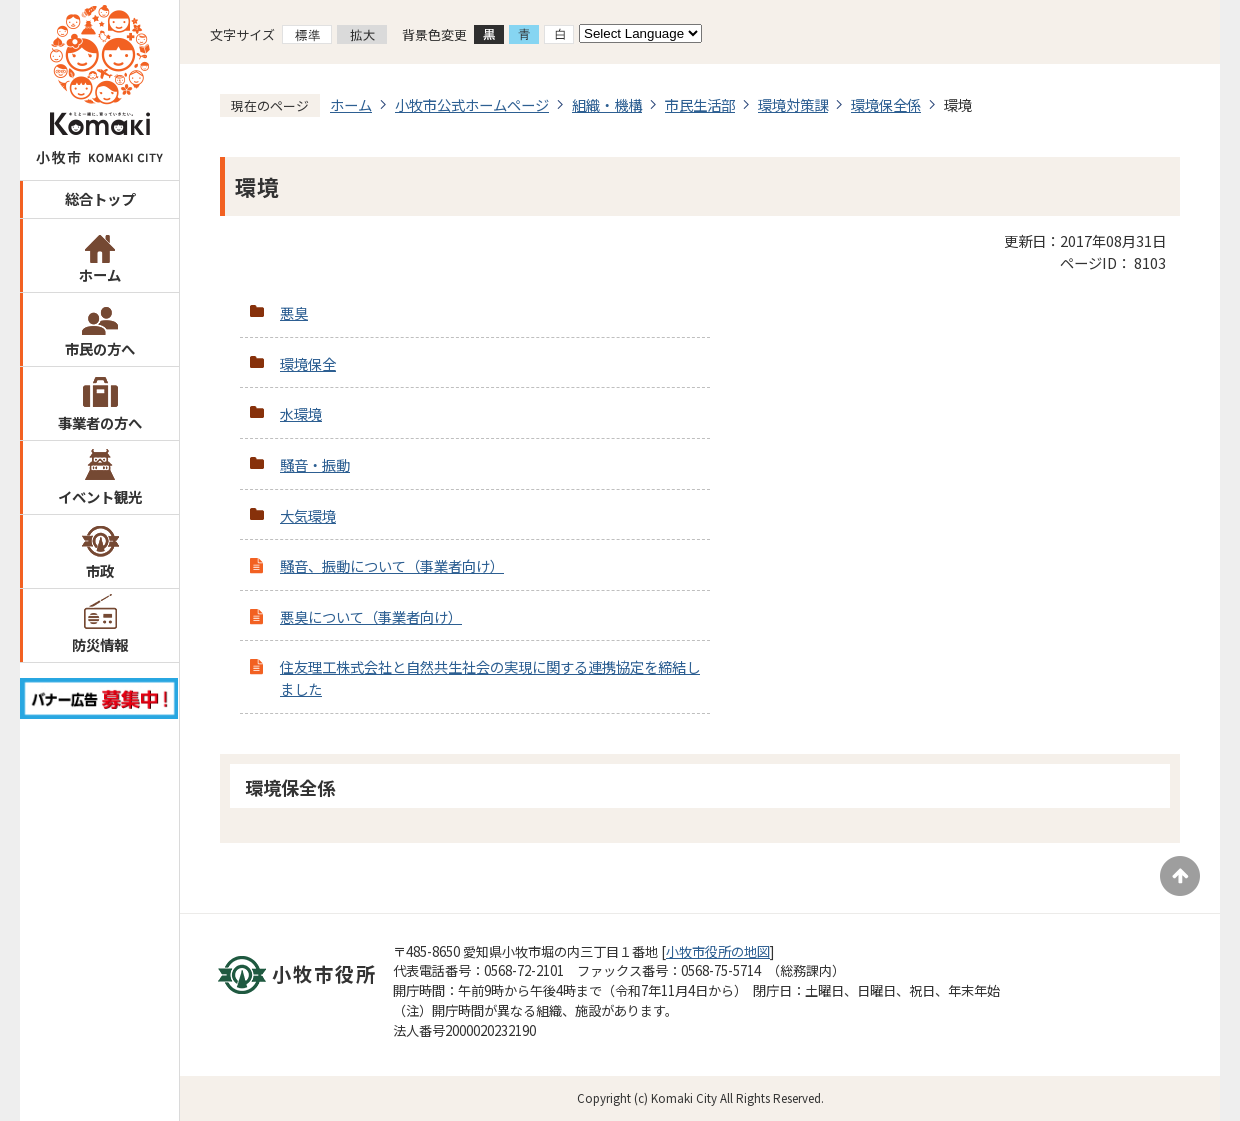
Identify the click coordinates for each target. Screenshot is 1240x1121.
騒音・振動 (315, 464)
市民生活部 (700, 104)
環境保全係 (886, 104)
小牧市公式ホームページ (472, 104)
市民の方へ (100, 348)
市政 (100, 570)
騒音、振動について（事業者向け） (392, 565)
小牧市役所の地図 (718, 951)
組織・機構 (607, 104)
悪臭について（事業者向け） (371, 616)
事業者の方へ (100, 422)
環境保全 (308, 363)
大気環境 (308, 515)
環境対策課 (793, 104)
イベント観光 (100, 496)
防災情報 (100, 644)
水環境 (301, 413)
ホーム (100, 274)
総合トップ (100, 198)
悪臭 (294, 312)
